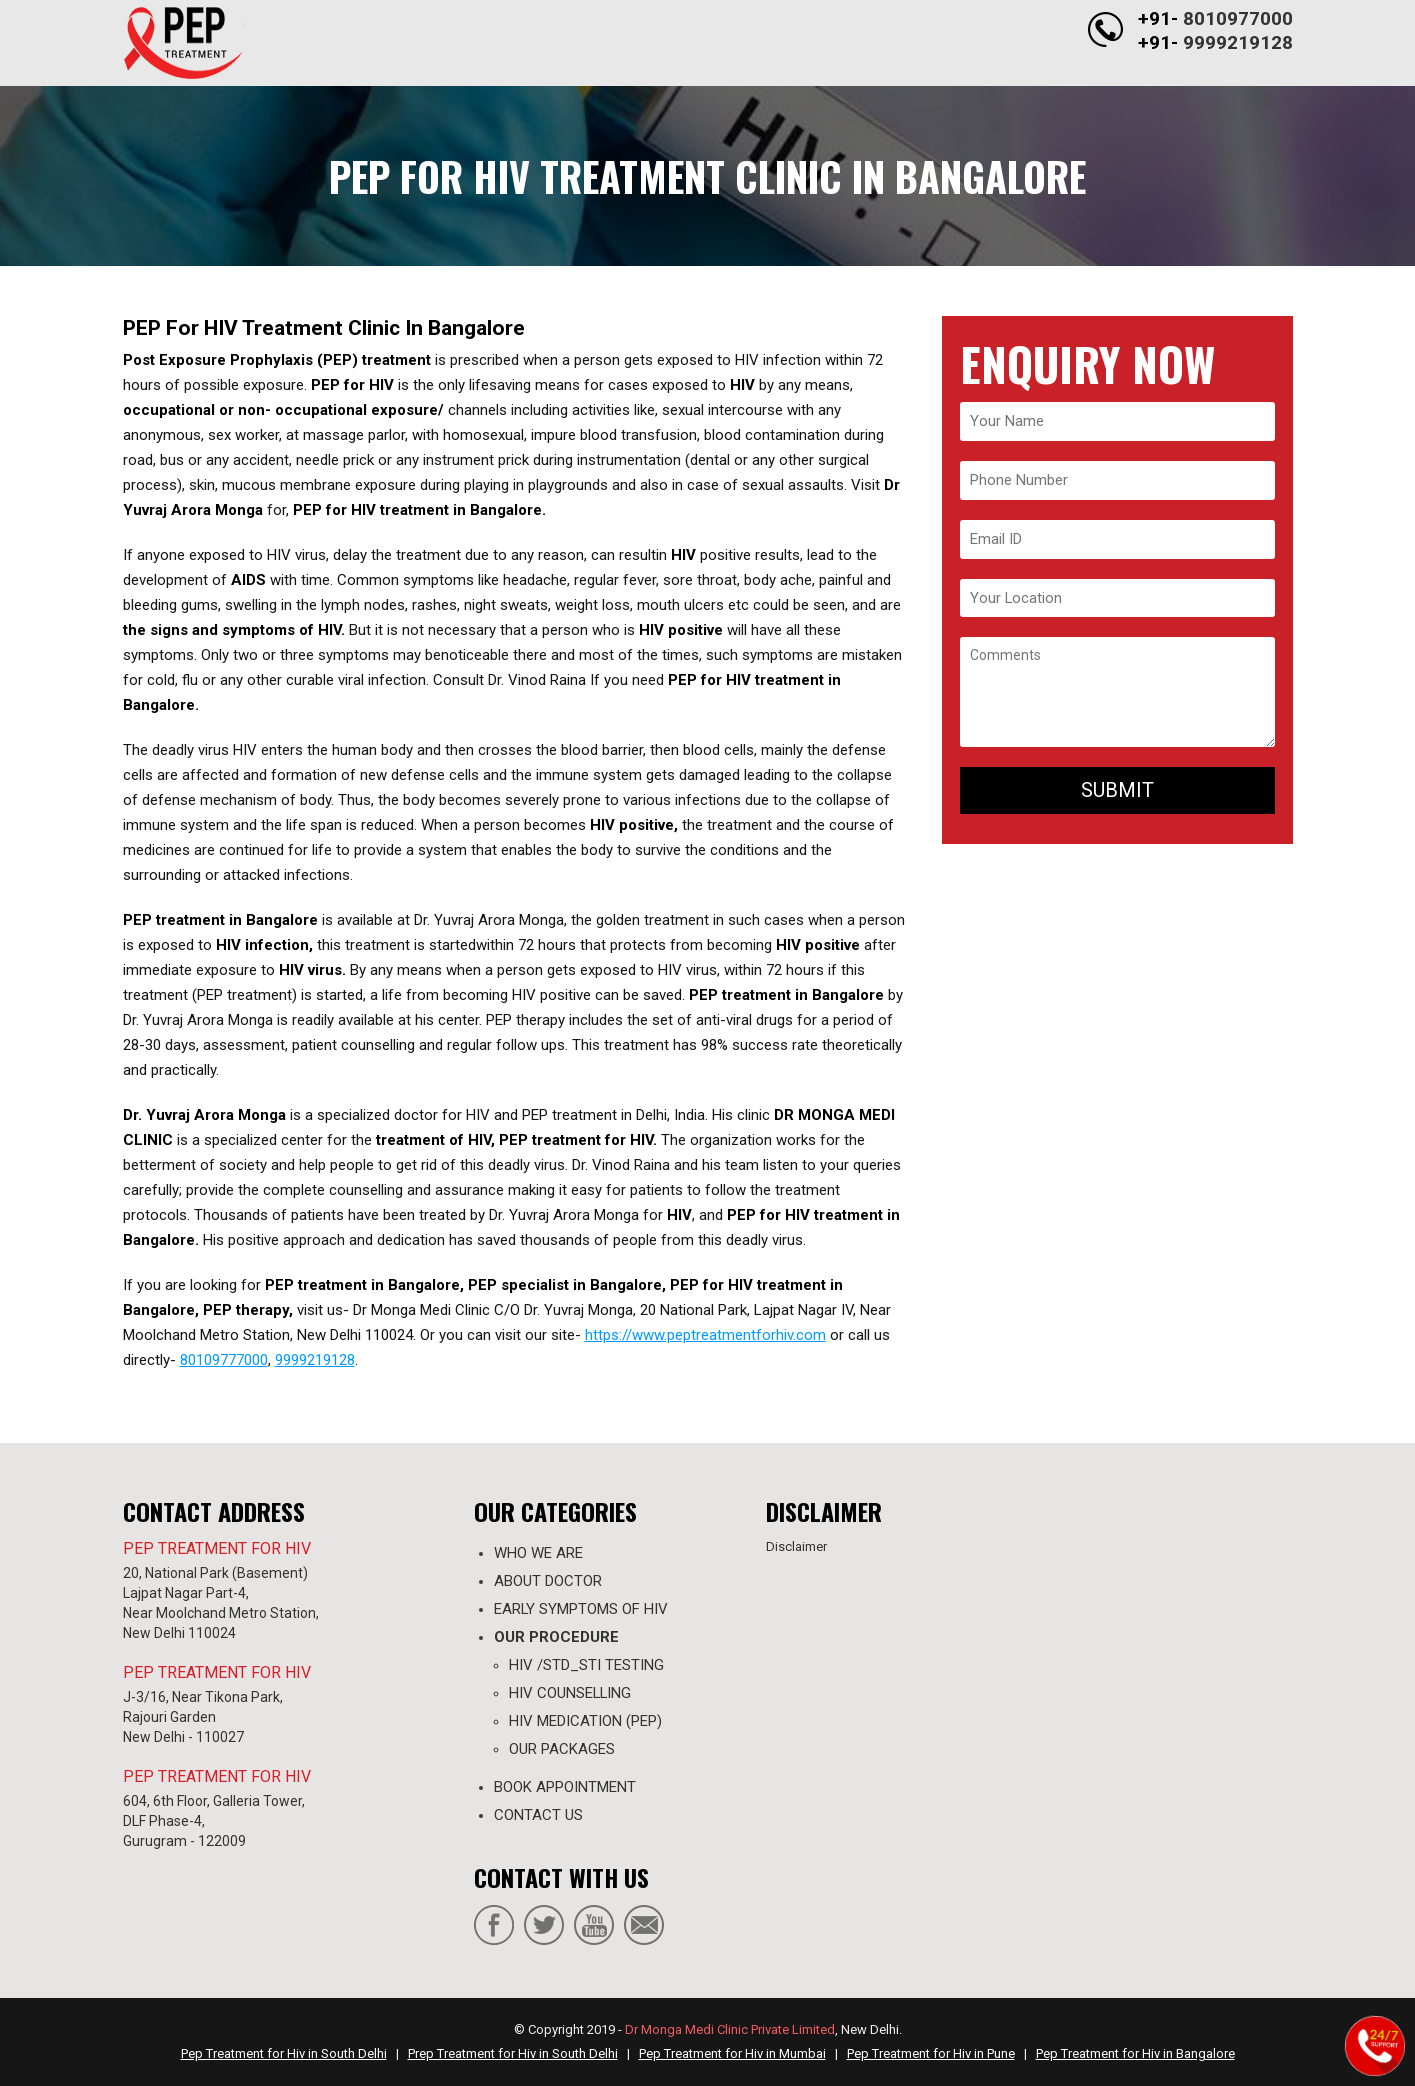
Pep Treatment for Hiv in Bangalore (1135, 2053)
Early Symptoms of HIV (581, 1609)
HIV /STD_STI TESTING (586, 1665)
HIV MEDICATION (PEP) (585, 1721)
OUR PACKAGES (562, 1749)
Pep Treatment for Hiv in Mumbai (732, 2053)
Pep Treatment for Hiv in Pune (931, 2053)
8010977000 (1238, 18)
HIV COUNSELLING (571, 1693)
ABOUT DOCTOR (548, 1581)
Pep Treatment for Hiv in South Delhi (284, 2053)
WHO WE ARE (538, 1553)
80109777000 (224, 1360)
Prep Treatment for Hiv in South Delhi (513, 2053)
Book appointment (565, 1787)
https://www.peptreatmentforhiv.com (705, 1335)
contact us (538, 1815)
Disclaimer (796, 1546)
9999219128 (1238, 41)
